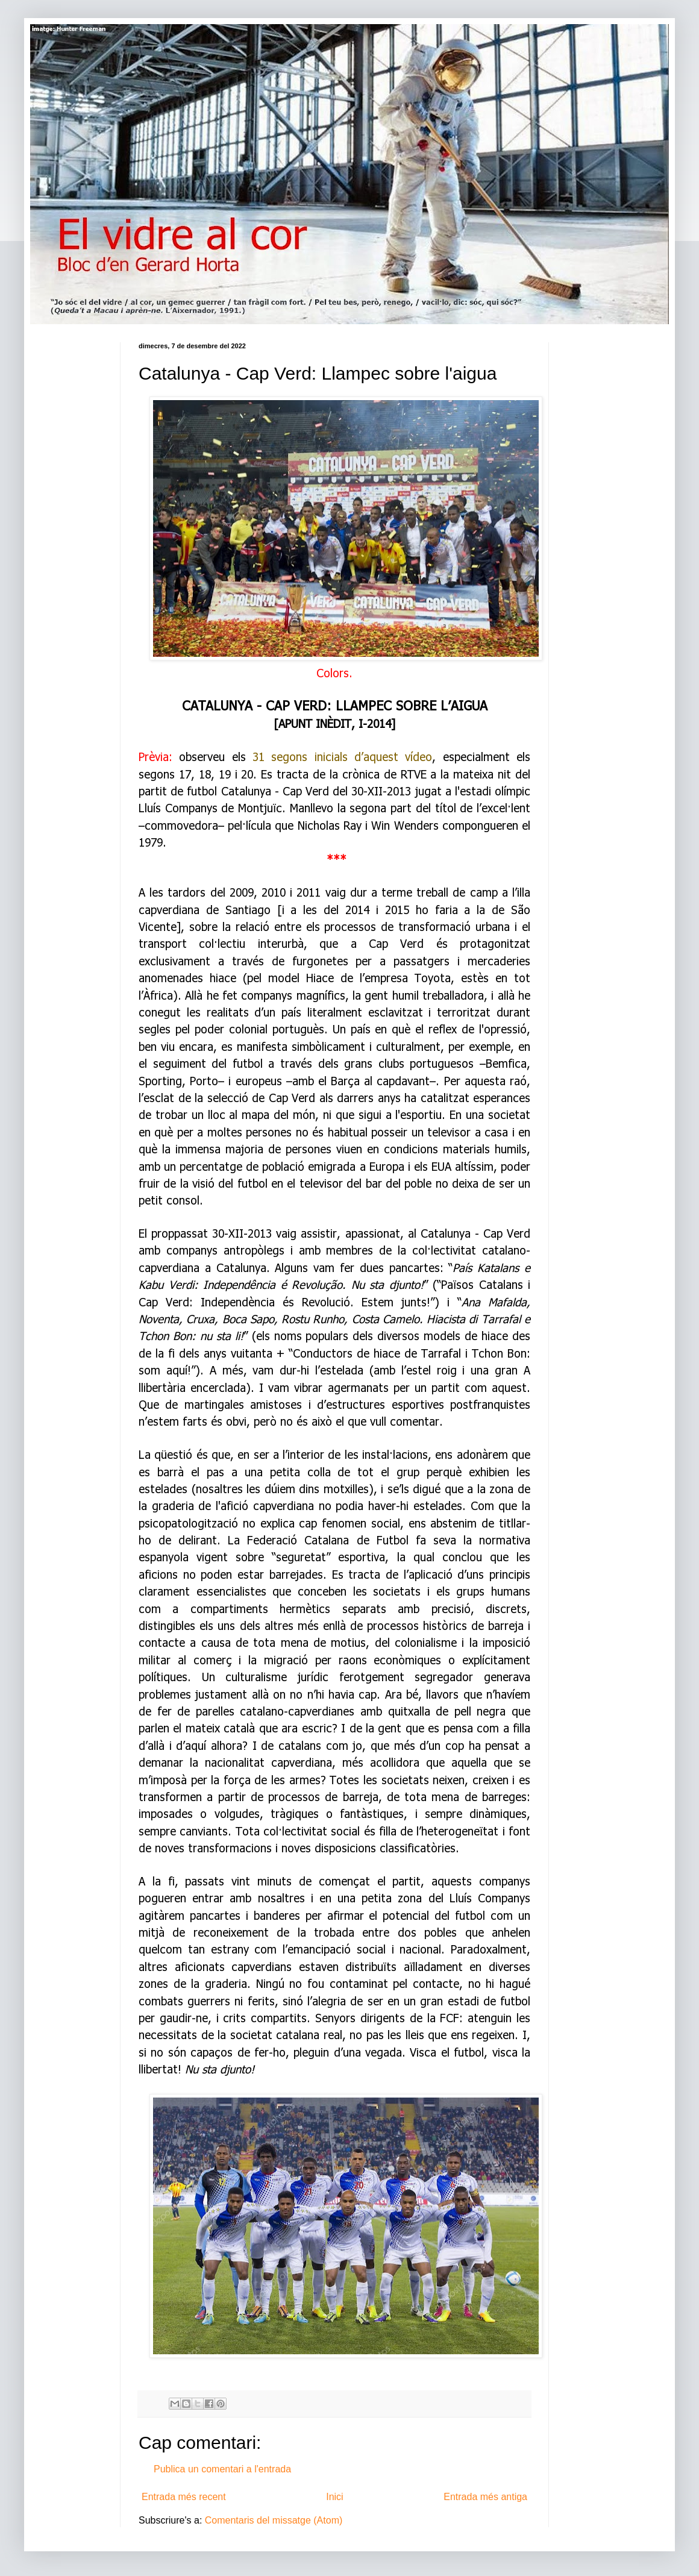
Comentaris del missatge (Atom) (274, 2520)
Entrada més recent (184, 2497)
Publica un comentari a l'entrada (222, 2469)
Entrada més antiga (485, 2497)
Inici (334, 2497)
